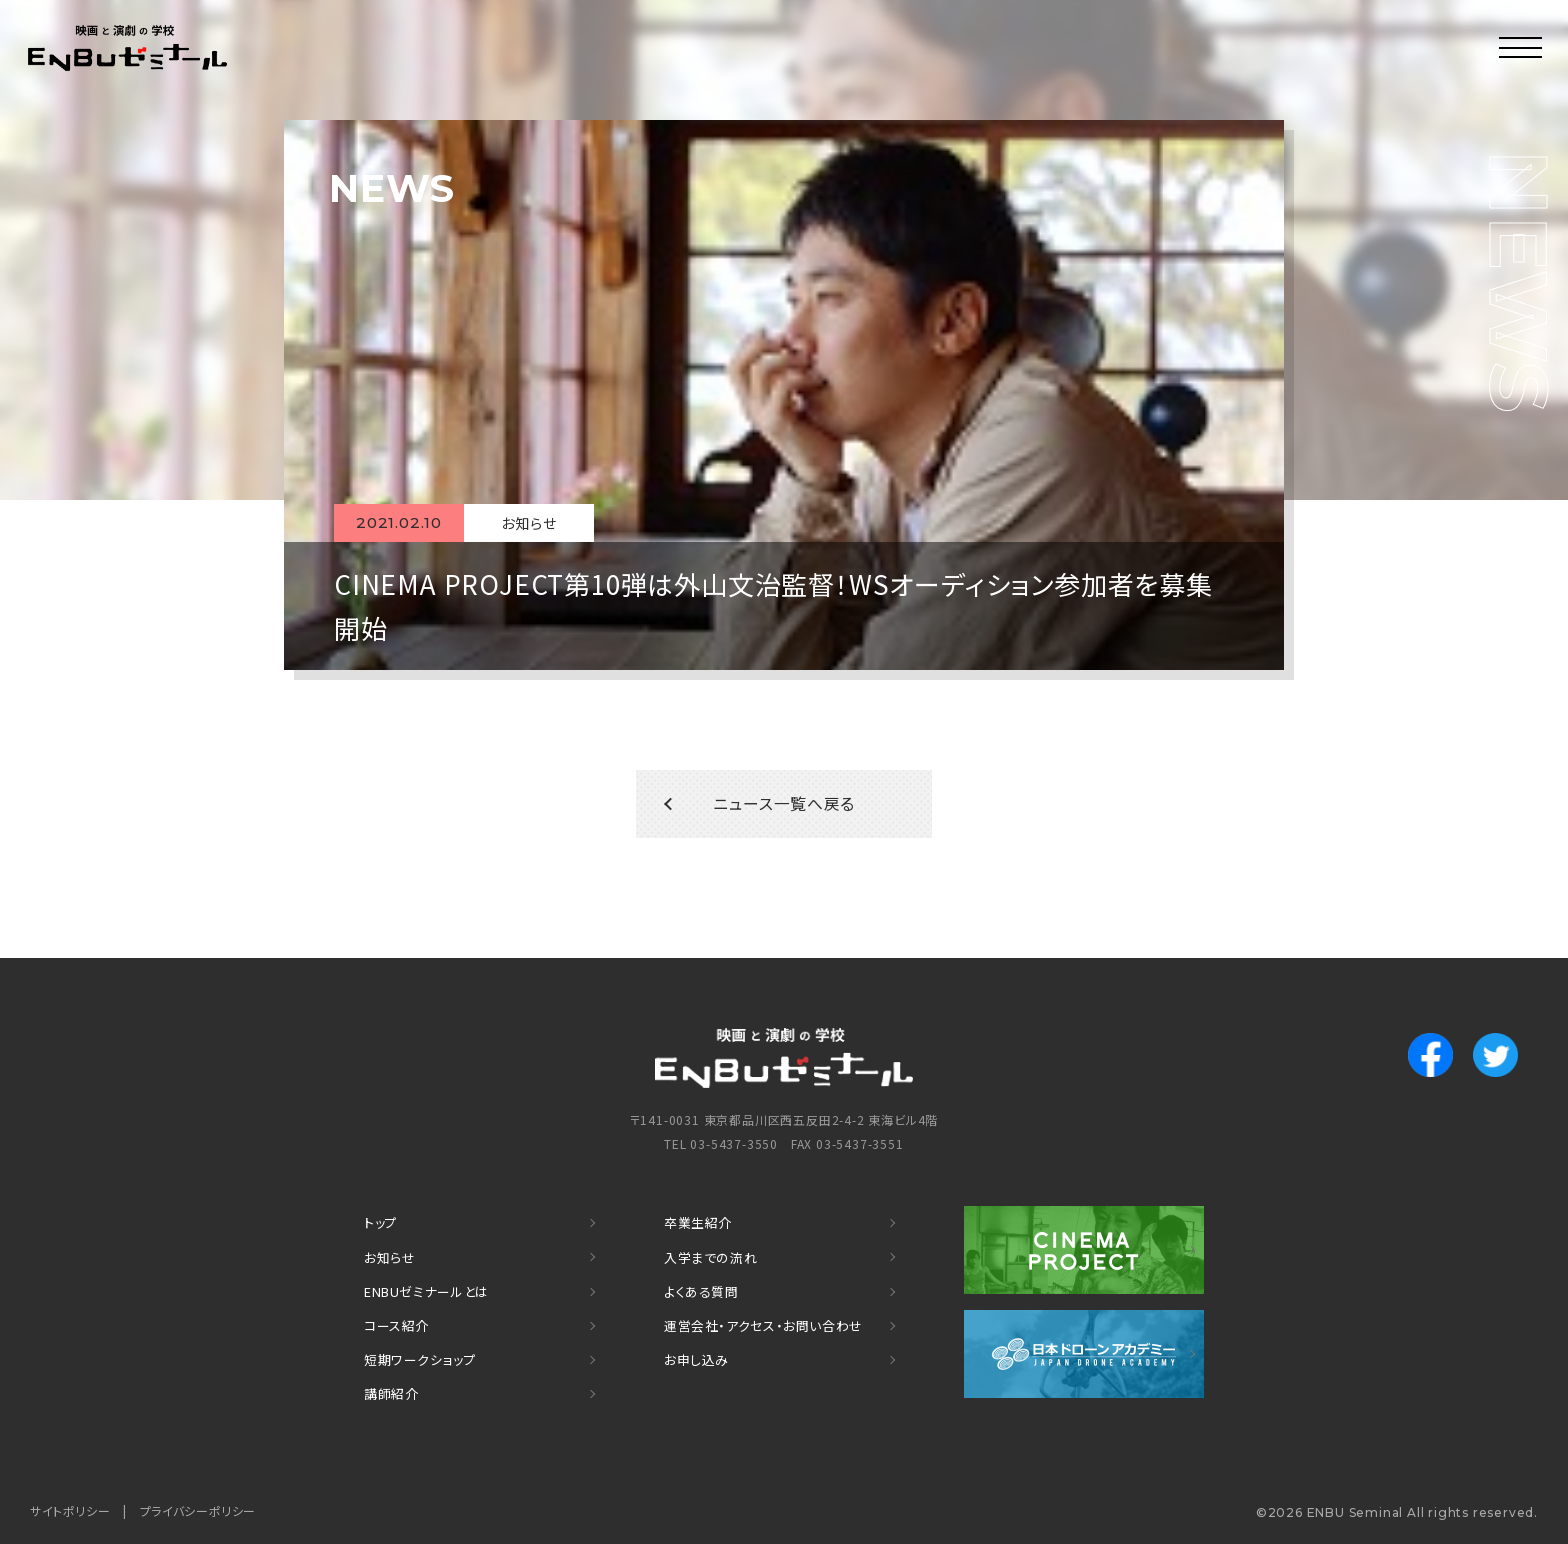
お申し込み (697, 1360)
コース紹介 (397, 1327)
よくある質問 (702, 1294)
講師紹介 (391, 1393)
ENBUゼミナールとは (427, 1294)
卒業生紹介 (698, 1228)
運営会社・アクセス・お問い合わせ (765, 1327)
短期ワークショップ (421, 1360)
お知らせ (390, 1261)
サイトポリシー (71, 1509)
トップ (381, 1228)
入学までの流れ (711, 1261)
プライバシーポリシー (200, 1509)
